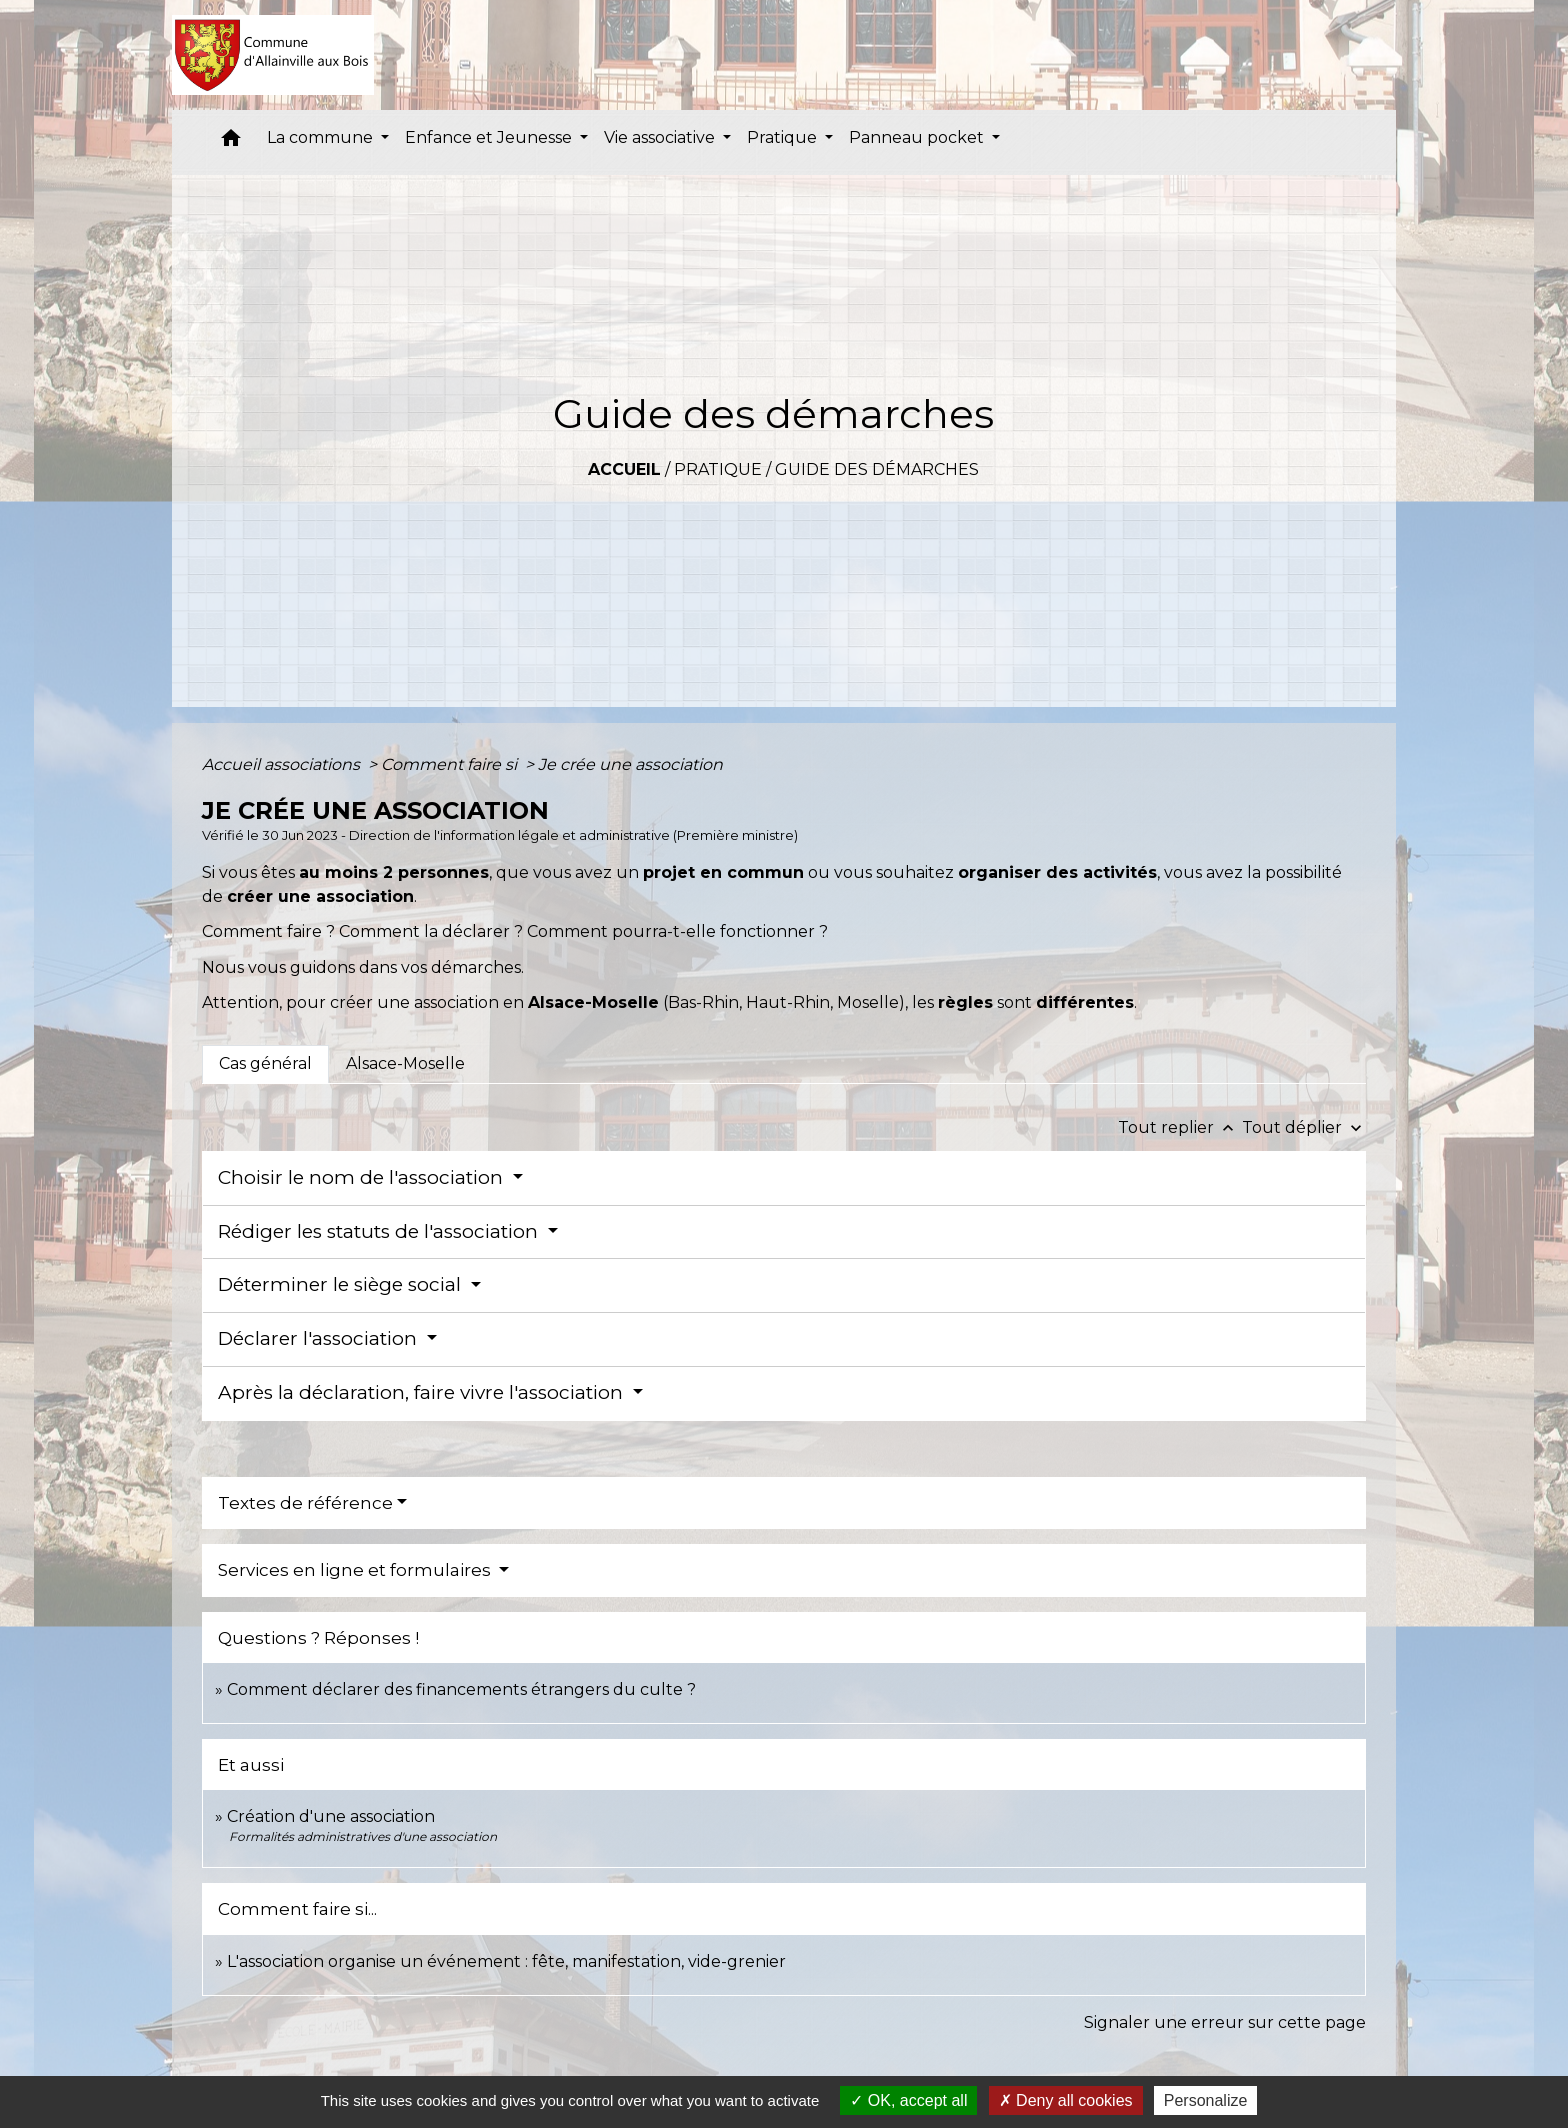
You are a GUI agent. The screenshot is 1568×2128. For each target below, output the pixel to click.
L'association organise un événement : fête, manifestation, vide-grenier (506, 1961)
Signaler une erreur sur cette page (1225, 2022)
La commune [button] (322, 137)
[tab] (265, 1064)
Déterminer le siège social (342, 1284)
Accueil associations (283, 764)
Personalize (1206, 2100)
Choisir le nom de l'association (363, 1177)
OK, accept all (908, 2100)
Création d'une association (331, 1816)
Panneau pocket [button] (918, 137)
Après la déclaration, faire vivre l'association (423, 1392)
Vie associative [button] (661, 137)
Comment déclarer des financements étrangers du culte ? (461, 1689)
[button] (231, 142)
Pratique (718, 469)
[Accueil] (273, 55)
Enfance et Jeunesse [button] (490, 137)
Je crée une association (630, 764)
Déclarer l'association (320, 1338)
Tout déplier (1304, 1127)
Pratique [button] (784, 137)
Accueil (624, 469)
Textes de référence (305, 1503)
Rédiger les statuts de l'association (380, 1231)
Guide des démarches (877, 469)
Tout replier (1180, 1127)
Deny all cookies (1066, 2100)
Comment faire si (451, 764)
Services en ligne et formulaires (356, 1570)
